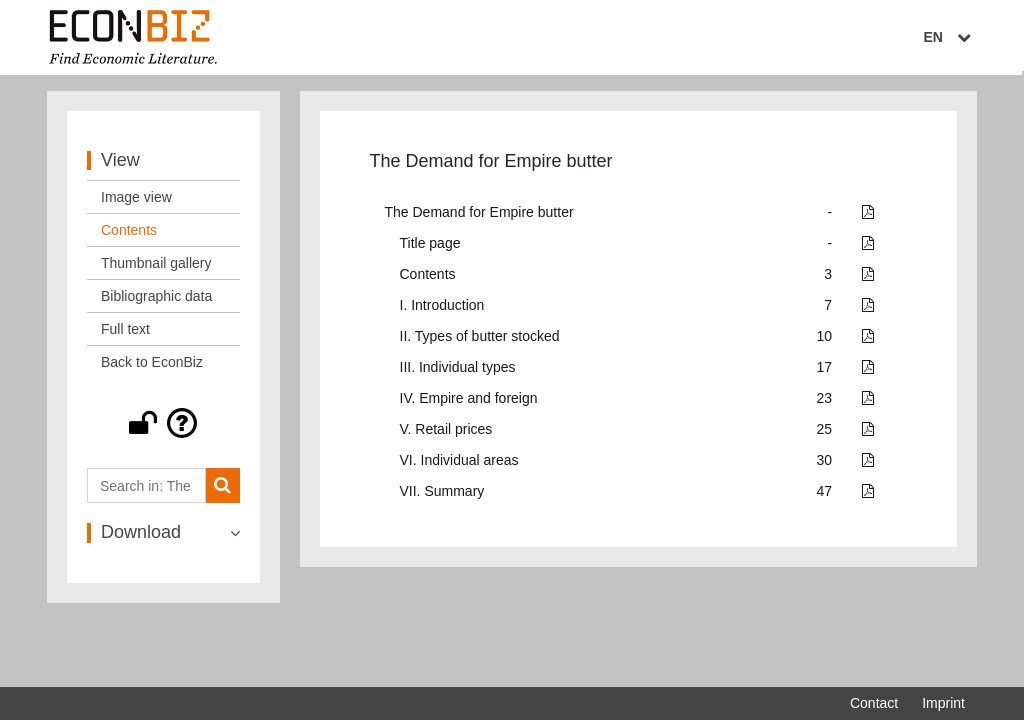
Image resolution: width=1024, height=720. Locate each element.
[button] (163, 428)
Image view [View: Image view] (136, 202)
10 (825, 341)
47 (825, 496)
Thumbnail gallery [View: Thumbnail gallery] (156, 268)
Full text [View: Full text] (125, 334)
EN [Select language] (951, 37)
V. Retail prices (446, 434)
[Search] (222, 490)
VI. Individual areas (459, 465)
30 (825, 465)
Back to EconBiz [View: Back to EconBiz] (152, 367)
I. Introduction (442, 310)
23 (825, 403)
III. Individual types (458, 372)
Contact (874, 703)
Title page (430, 248)
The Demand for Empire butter (479, 217)
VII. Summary (442, 496)
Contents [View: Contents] (129, 235)
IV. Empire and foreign (469, 403)
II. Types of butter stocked (480, 341)
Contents (428, 279)
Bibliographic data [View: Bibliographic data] (156, 301)
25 (825, 434)
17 (825, 372)
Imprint (943, 703)
